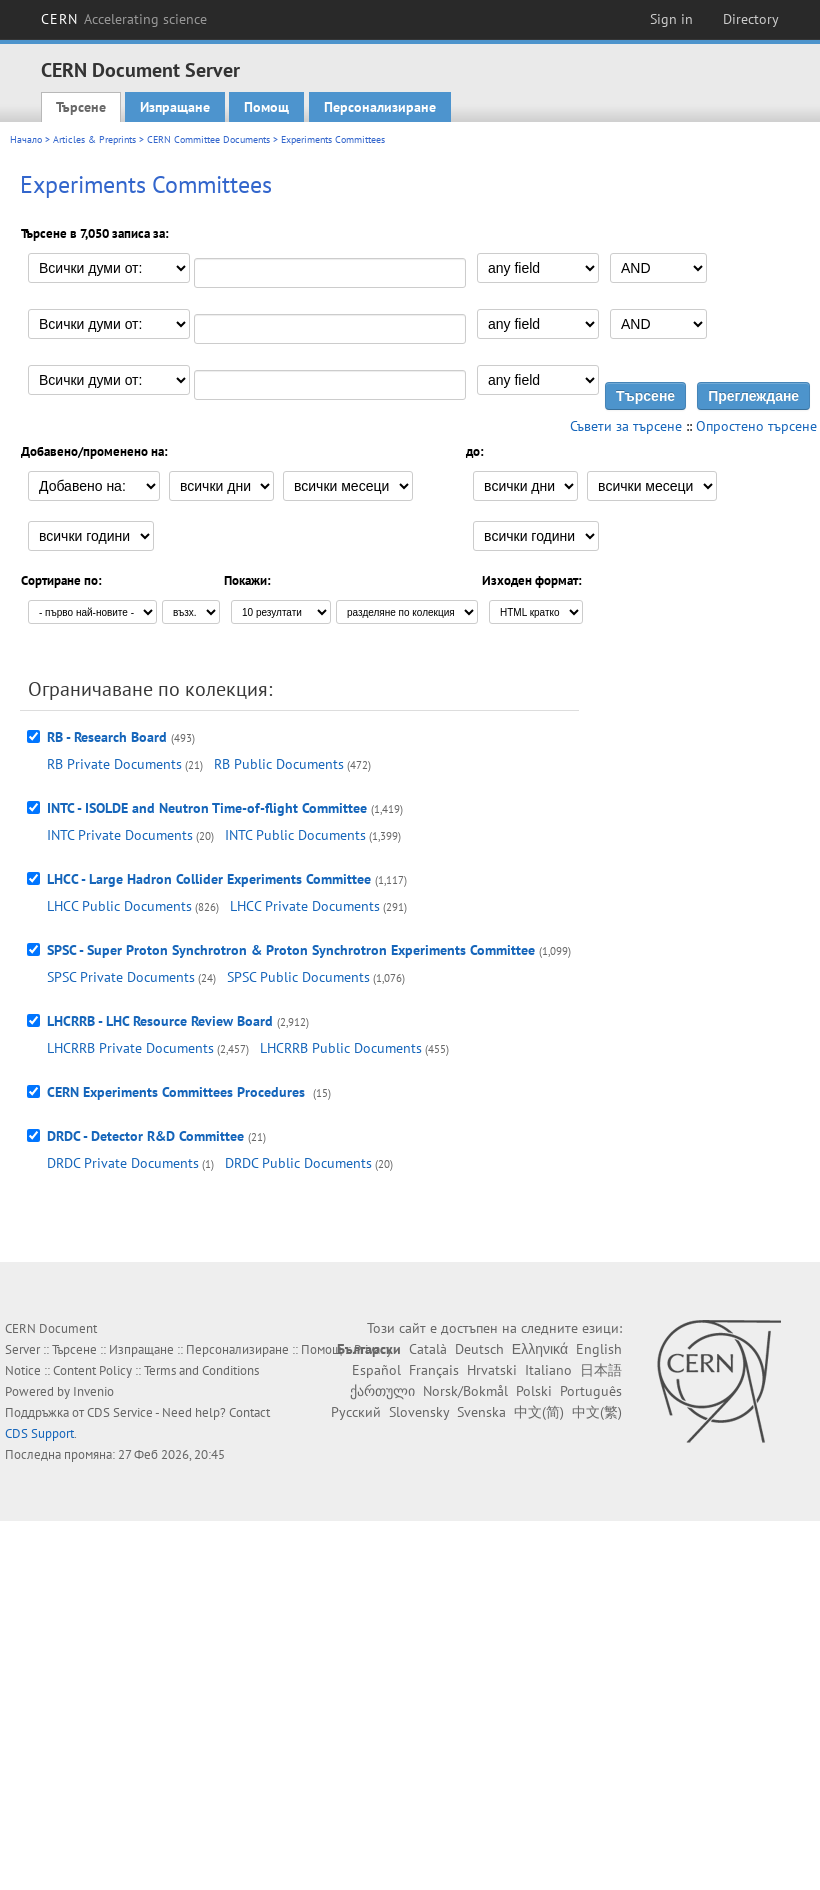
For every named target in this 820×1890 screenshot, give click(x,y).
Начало (26, 139)
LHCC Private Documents (305, 906)
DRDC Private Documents (123, 1163)
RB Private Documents (114, 764)
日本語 (601, 1370)
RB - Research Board (107, 737)
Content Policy (92, 1370)
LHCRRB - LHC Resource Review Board (160, 1021)
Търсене (81, 107)
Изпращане (175, 107)
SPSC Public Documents (298, 977)
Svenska (481, 1412)
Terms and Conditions (201, 1370)
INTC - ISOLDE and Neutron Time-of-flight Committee (207, 808)
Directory (751, 19)
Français (434, 1370)
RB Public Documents (279, 764)
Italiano (548, 1370)
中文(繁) (597, 1412)
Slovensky (419, 1412)
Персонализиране (380, 107)
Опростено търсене (756, 426)
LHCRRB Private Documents (130, 1048)
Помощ (266, 107)
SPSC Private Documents (121, 977)
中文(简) (539, 1412)
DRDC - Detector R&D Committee (145, 1136)
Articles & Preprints (94, 139)
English (599, 1349)
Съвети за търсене (626, 426)
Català (428, 1349)
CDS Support (39, 1433)
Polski (534, 1391)
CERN (124, 19)
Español (376, 1370)
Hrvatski (492, 1370)
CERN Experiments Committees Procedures (178, 1092)
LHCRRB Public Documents (341, 1048)
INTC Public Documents (295, 835)
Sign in (671, 19)
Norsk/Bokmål (465, 1391)
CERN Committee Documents (208, 139)
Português (591, 1391)
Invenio (93, 1391)
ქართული (382, 1391)
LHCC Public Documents (119, 906)
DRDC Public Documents (298, 1163)
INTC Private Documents (120, 835)
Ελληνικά (540, 1349)
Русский (356, 1412)
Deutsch (479, 1349)
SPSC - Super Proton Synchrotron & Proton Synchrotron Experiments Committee (291, 950)
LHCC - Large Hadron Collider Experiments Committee (209, 879)
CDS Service (120, 1412)
